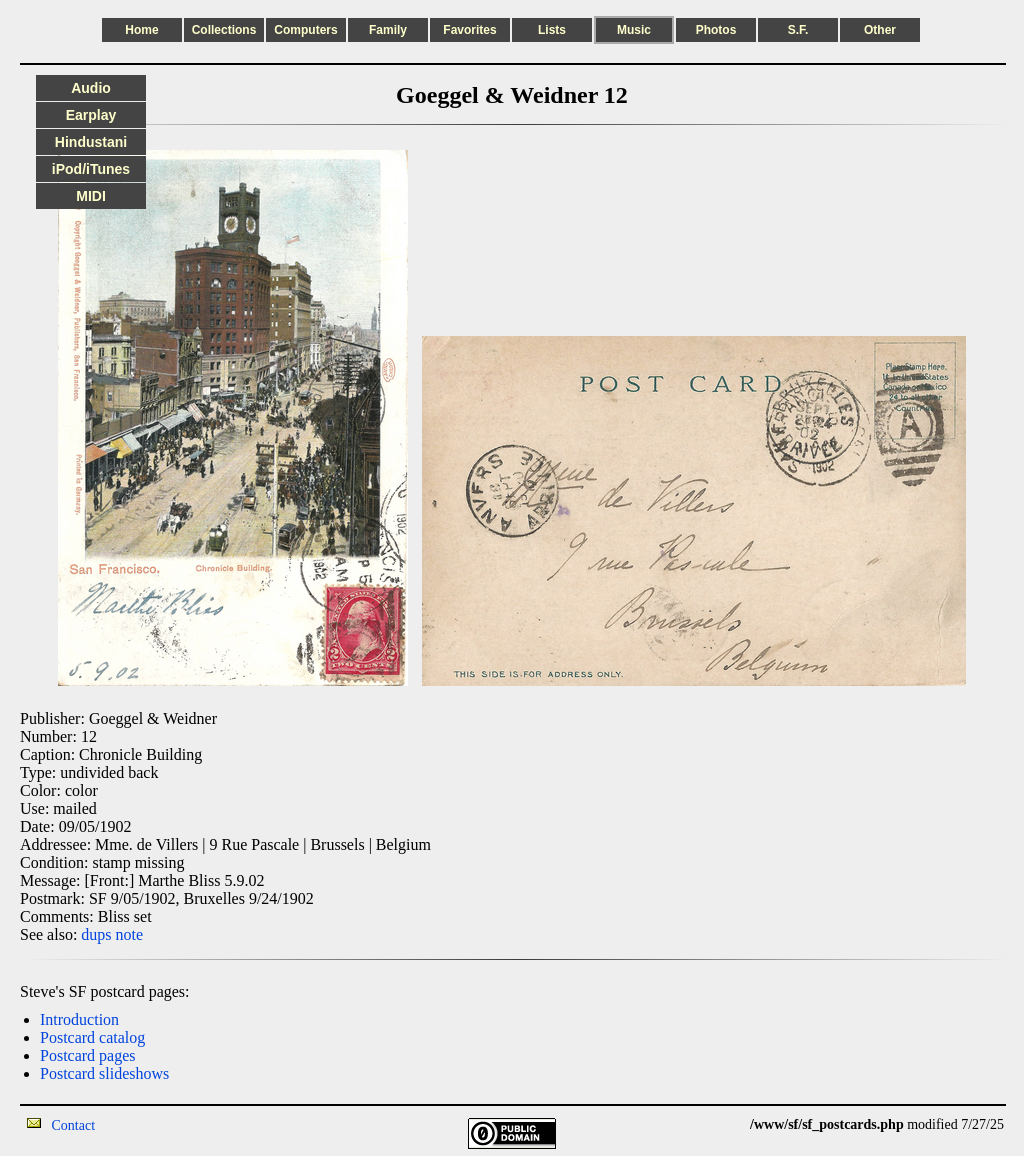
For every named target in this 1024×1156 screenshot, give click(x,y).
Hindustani (91, 142)
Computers (305, 30)
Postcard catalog (92, 1037)
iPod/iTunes (91, 169)
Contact (74, 1125)
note (130, 934)
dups (96, 934)
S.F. (798, 30)
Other (880, 30)
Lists (552, 30)
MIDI (91, 196)
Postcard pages (88, 1055)
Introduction (79, 1019)
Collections (224, 30)
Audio (91, 88)
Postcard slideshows (104, 1073)
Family (388, 30)
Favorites (469, 30)
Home (141, 30)
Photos (716, 30)
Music (634, 30)
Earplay (91, 115)
